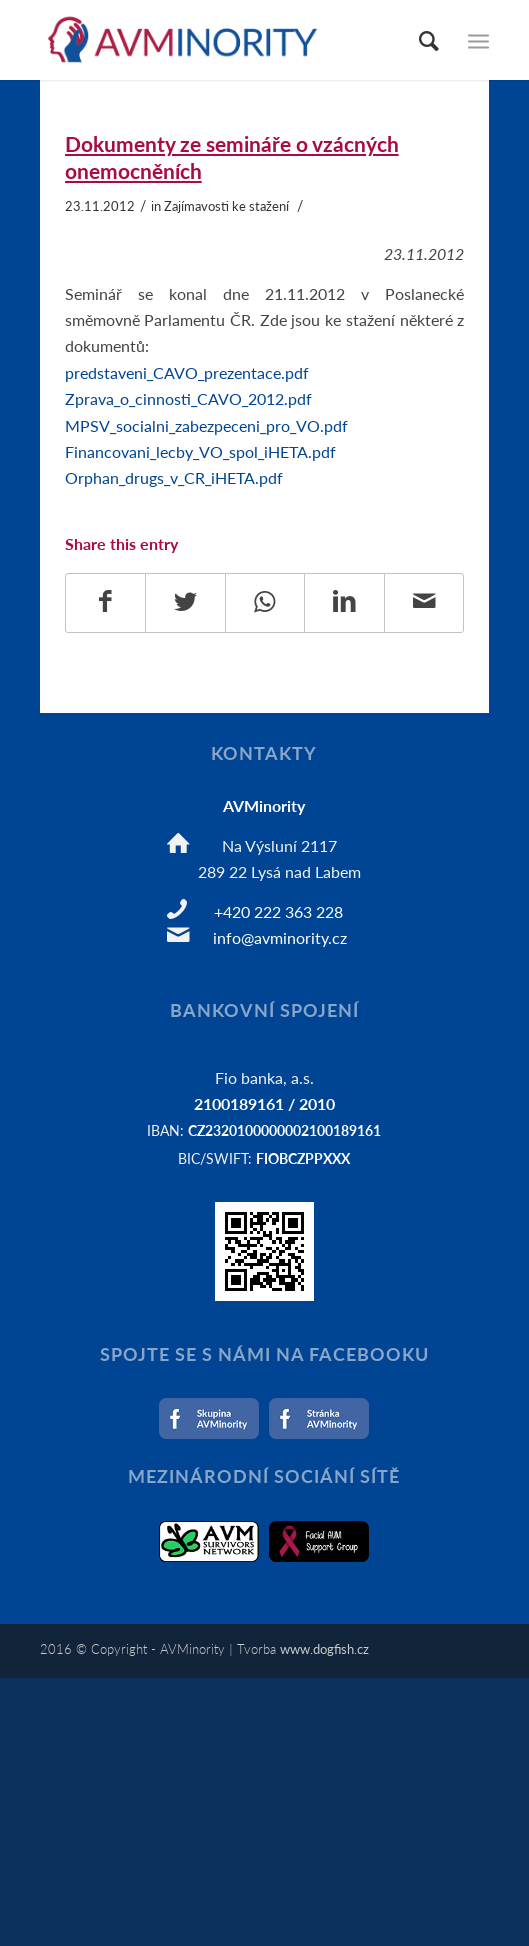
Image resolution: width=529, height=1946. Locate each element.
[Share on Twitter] (185, 603)
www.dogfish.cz (324, 1648)
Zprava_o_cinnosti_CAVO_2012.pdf (188, 398)
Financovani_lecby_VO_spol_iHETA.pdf (200, 451)
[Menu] (478, 40)
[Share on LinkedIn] (344, 603)
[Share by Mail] (424, 603)
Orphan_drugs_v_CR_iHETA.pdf (174, 477)
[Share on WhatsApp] (265, 603)
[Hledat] (419, 40)
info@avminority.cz (280, 937)
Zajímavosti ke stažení (226, 206)
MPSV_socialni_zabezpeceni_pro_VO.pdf (206, 425)
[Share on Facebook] (106, 603)
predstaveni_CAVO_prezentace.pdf (187, 372)
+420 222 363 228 (278, 911)
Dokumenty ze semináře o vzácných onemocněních (232, 157)
